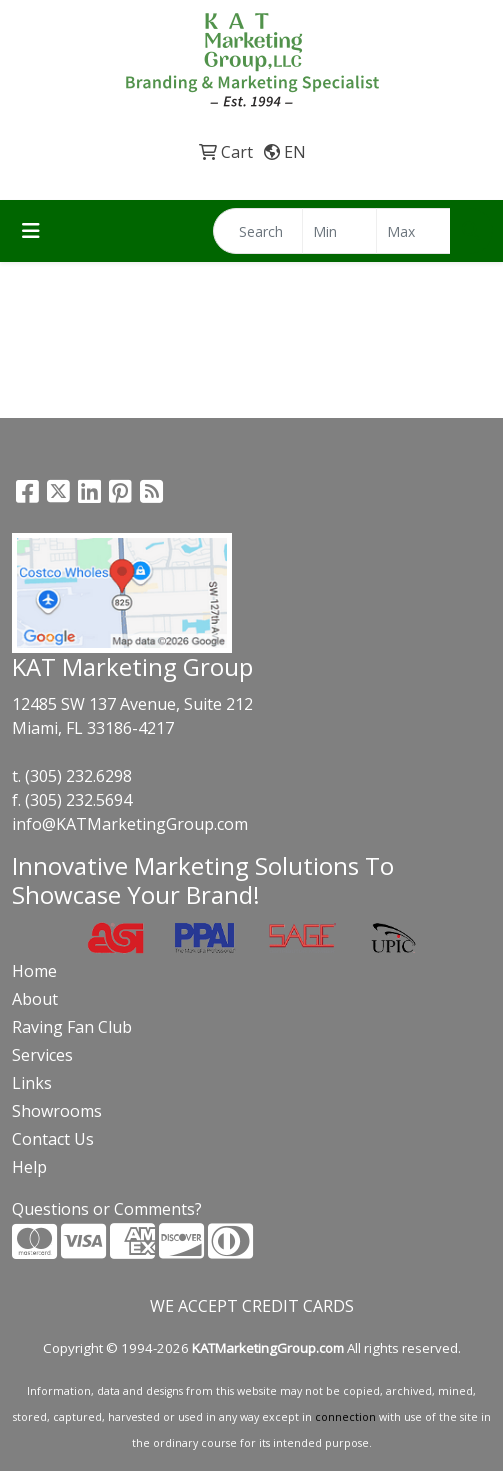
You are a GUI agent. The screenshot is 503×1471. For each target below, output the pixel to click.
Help (29, 1167)
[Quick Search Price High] (413, 231)
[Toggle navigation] (31, 231)
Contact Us (53, 1139)
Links (32, 1083)
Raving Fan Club (72, 1027)
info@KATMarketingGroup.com (130, 824)
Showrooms (57, 1111)
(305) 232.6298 (78, 776)
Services (42, 1055)
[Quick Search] (258, 231)
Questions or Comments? (107, 1209)
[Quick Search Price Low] (339, 231)
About (35, 999)
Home (34, 971)
